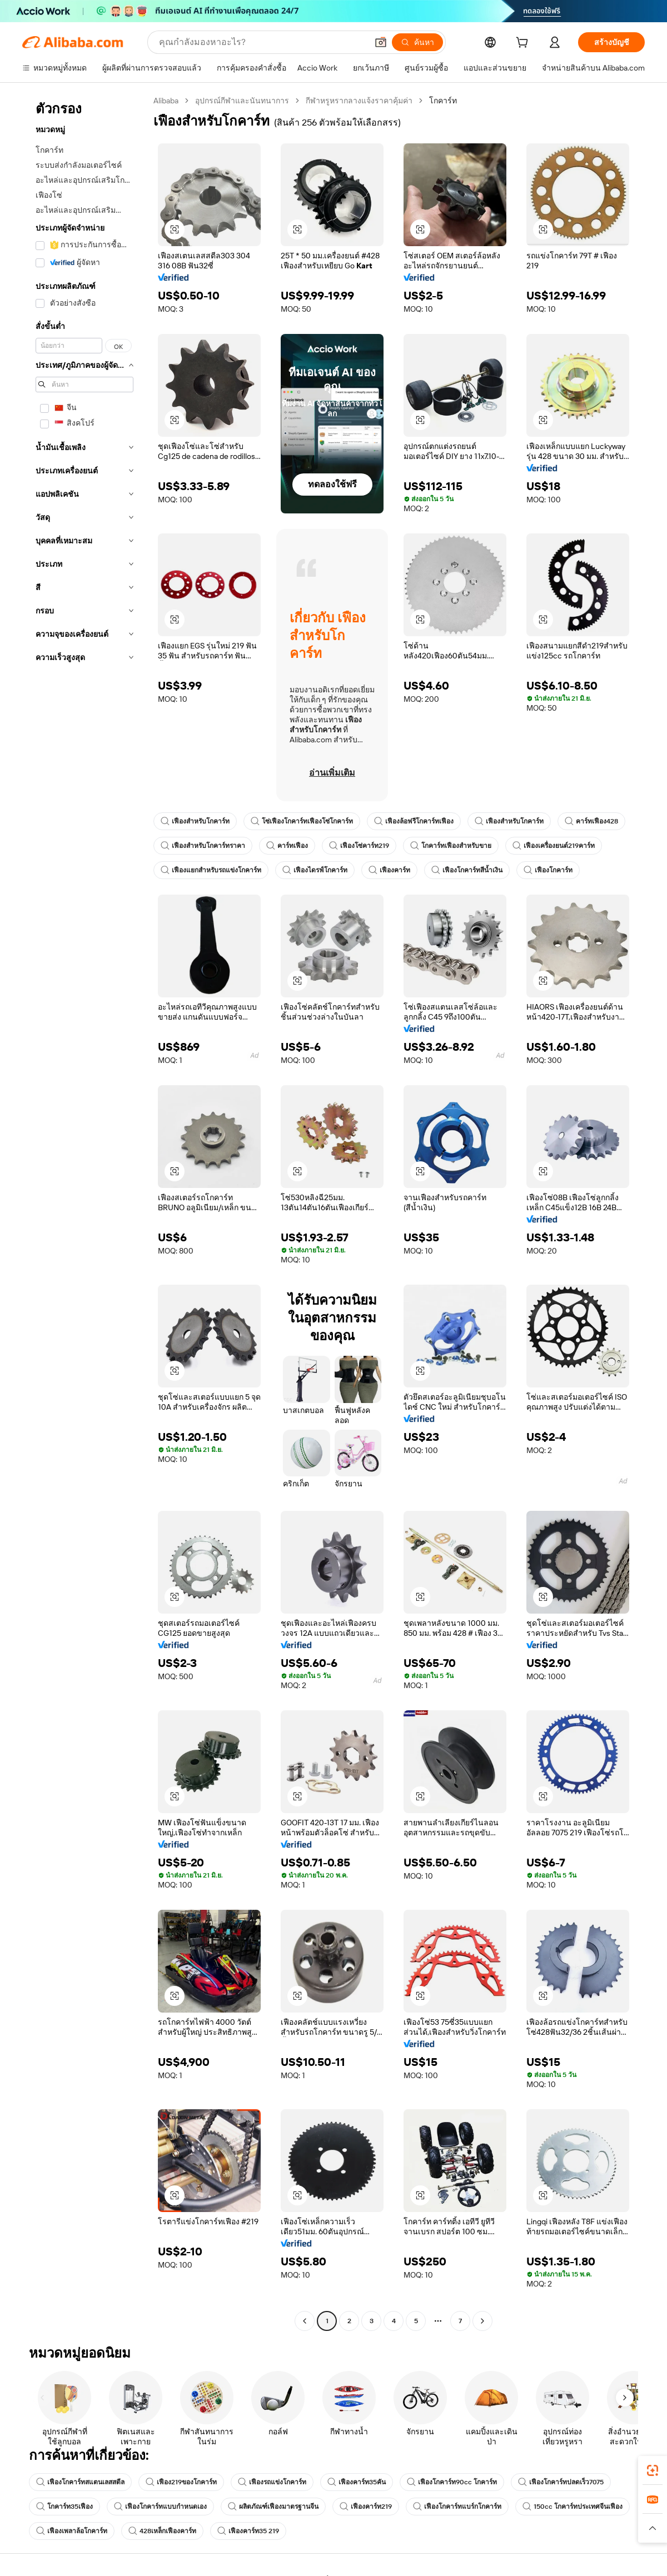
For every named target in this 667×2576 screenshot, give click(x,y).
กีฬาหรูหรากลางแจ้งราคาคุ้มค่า (359, 100)
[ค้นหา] (417, 42)
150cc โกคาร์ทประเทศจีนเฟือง (572, 2506)
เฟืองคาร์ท (389, 870)
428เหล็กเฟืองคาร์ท (162, 2531)
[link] (652, 2470)
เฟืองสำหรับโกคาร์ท (195, 821)
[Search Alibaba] (262, 42)
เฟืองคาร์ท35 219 (248, 2531)
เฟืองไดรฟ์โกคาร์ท (314, 870)
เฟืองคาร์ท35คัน (356, 2482)
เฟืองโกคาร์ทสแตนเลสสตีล (80, 2482)
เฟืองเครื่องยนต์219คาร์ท (553, 845)
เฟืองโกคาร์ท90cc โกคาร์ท (452, 2482)
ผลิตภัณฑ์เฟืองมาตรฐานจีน (273, 2506)
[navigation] (84, 1212)
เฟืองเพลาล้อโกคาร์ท (71, 2531)
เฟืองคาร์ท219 (366, 2506)
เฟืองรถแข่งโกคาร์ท (272, 2482)
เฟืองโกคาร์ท (548, 870)
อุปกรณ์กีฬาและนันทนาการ (242, 100)
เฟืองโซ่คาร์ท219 (359, 845)
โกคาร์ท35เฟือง (64, 2506)
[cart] (524, 43)
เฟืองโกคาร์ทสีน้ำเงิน (466, 870)
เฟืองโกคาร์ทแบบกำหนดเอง (160, 2506)
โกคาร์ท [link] (443, 100)
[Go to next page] (482, 2321)
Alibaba (165, 100)
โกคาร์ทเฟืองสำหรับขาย (450, 845)
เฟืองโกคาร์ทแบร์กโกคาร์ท (457, 2506)
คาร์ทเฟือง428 (591, 821)
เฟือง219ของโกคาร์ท (181, 2482)
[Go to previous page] (305, 2321)
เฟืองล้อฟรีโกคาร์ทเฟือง (414, 821)
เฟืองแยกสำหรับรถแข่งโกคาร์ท (211, 870)
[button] (380, 42)
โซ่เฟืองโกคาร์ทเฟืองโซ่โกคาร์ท (302, 821)
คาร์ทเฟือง (287, 845)
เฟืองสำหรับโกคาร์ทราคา (203, 845)
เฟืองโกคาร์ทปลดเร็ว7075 (561, 2482)
